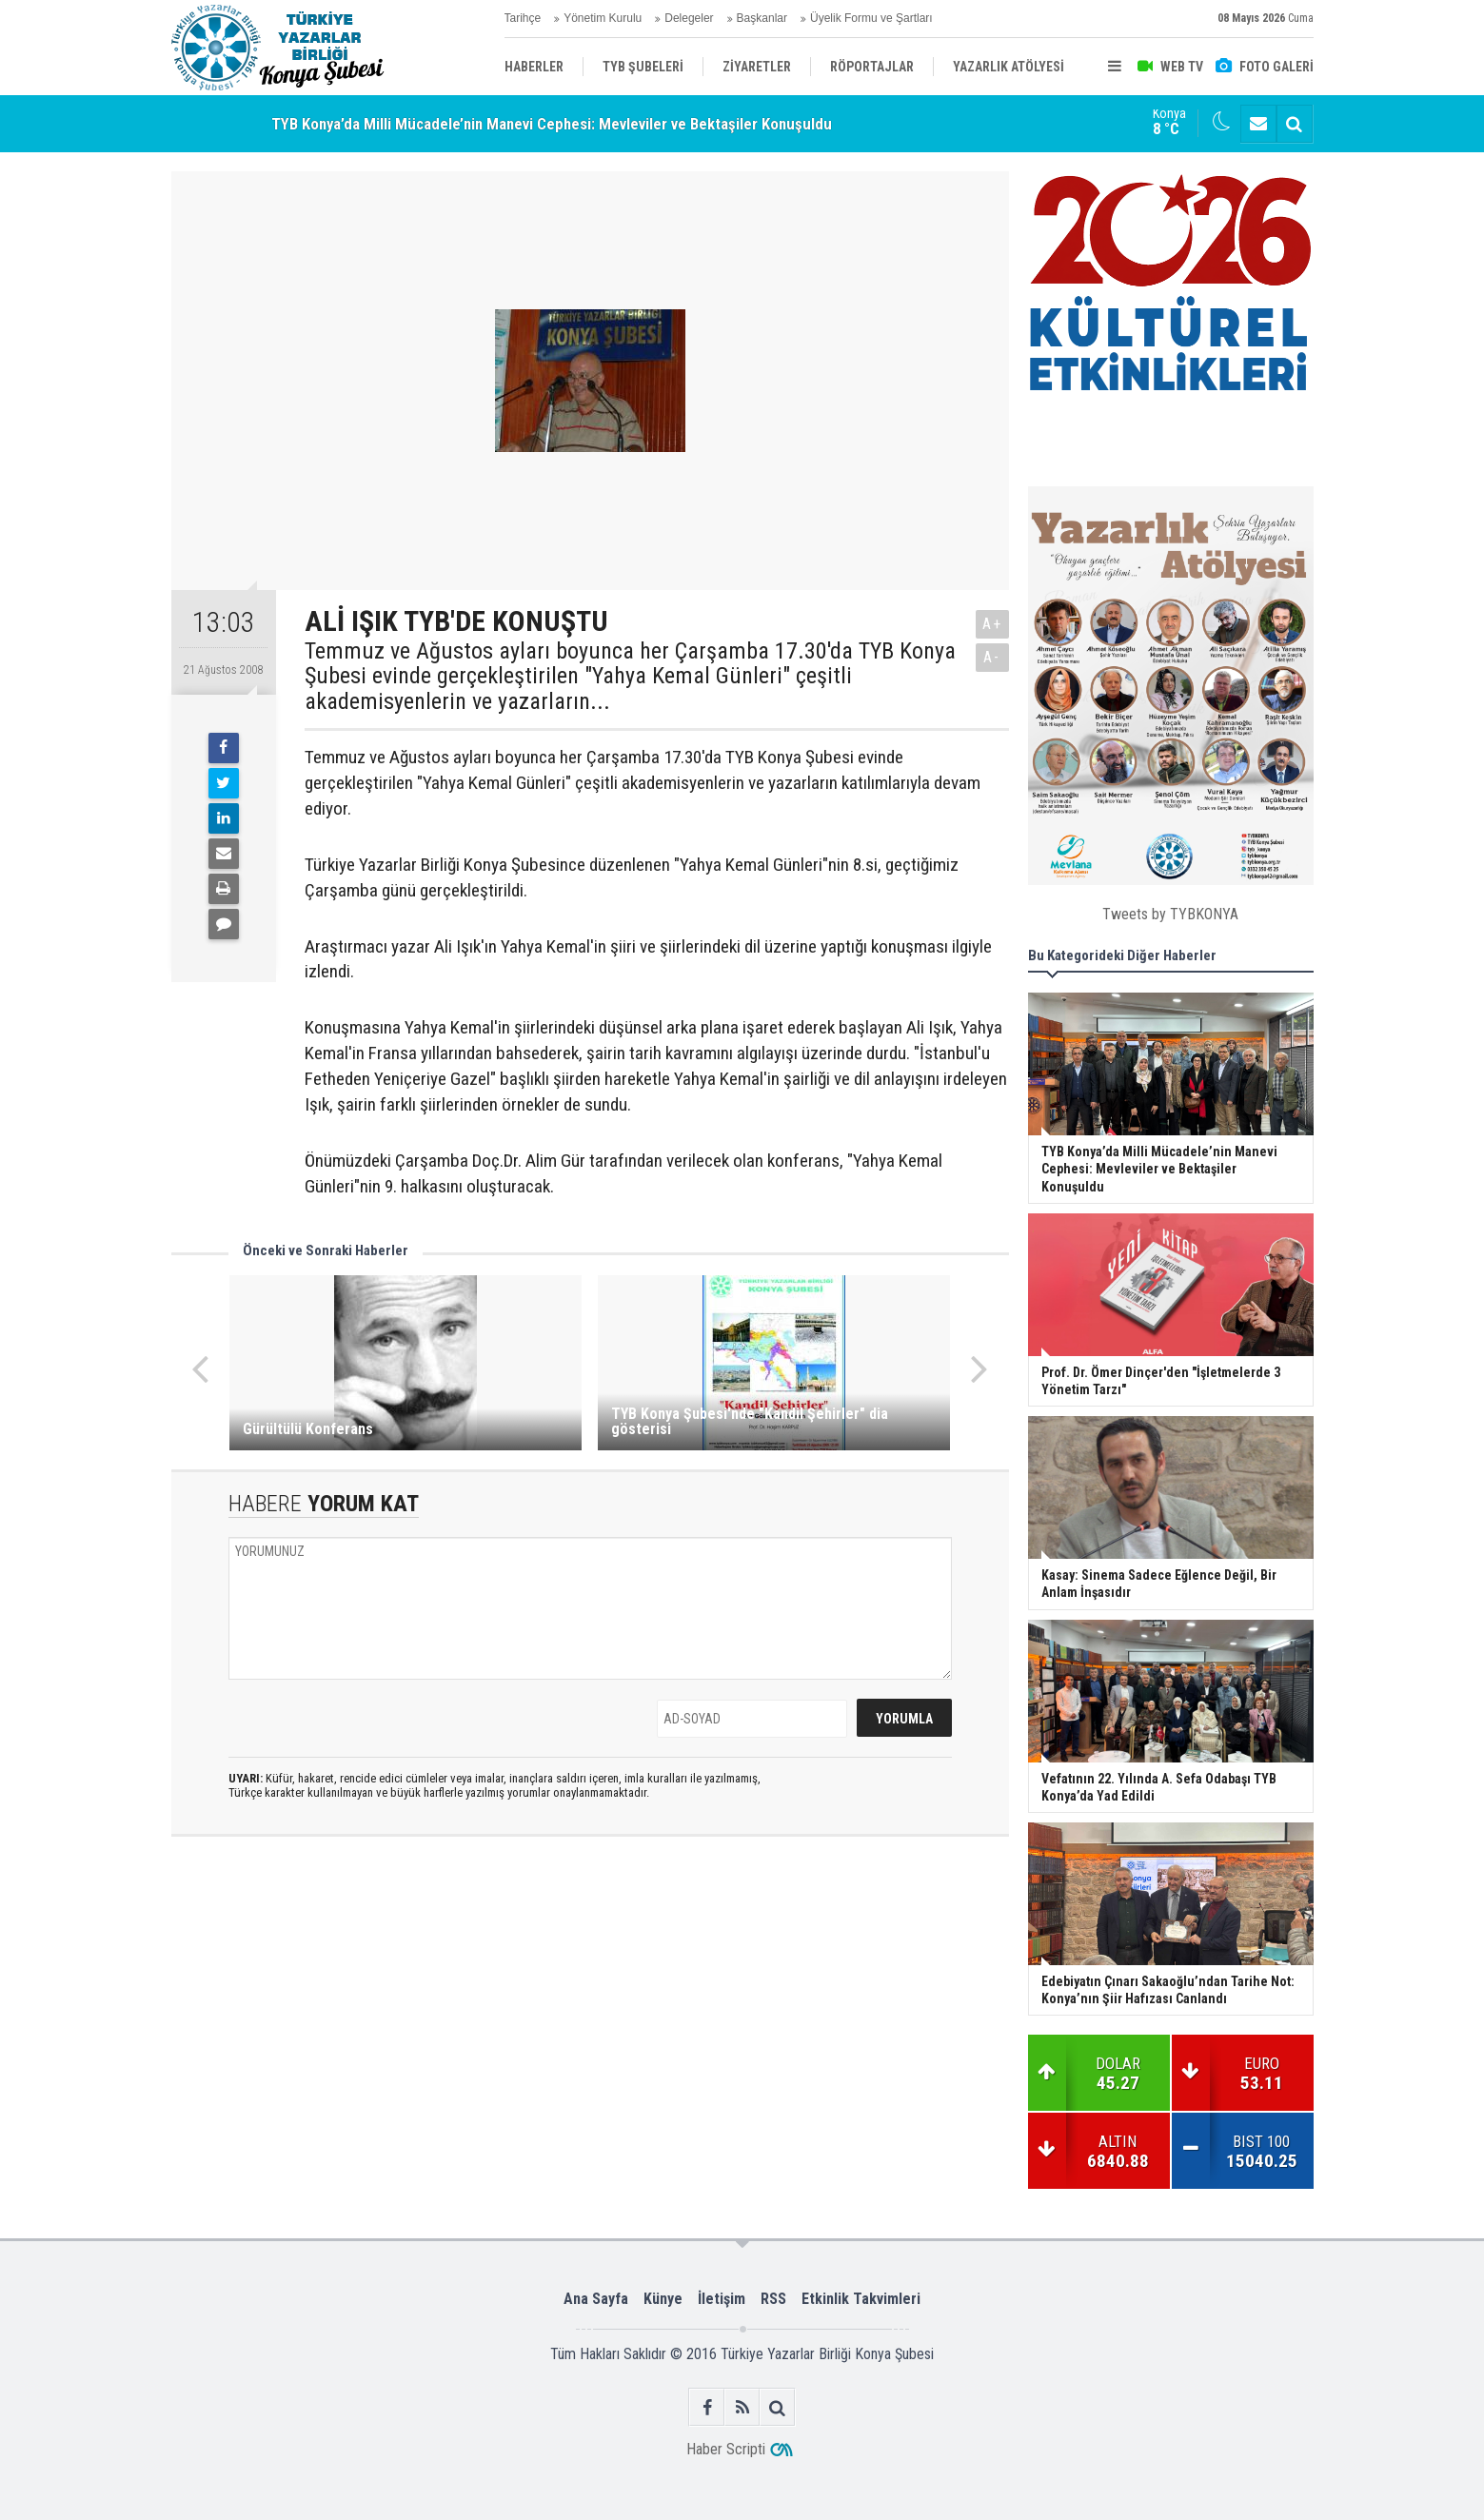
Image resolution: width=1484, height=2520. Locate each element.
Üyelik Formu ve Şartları (871, 18)
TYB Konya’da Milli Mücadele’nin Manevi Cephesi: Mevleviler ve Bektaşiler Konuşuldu (551, 123)
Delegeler (688, 18)
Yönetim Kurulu (603, 18)
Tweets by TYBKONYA (1170, 914)
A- (991, 657)
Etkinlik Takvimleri (860, 2299)
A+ (992, 624)
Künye (663, 2299)
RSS (773, 2299)
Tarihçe (523, 18)
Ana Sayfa (596, 2299)
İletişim (721, 2299)
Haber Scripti (725, 2449)
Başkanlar (762, 18)
